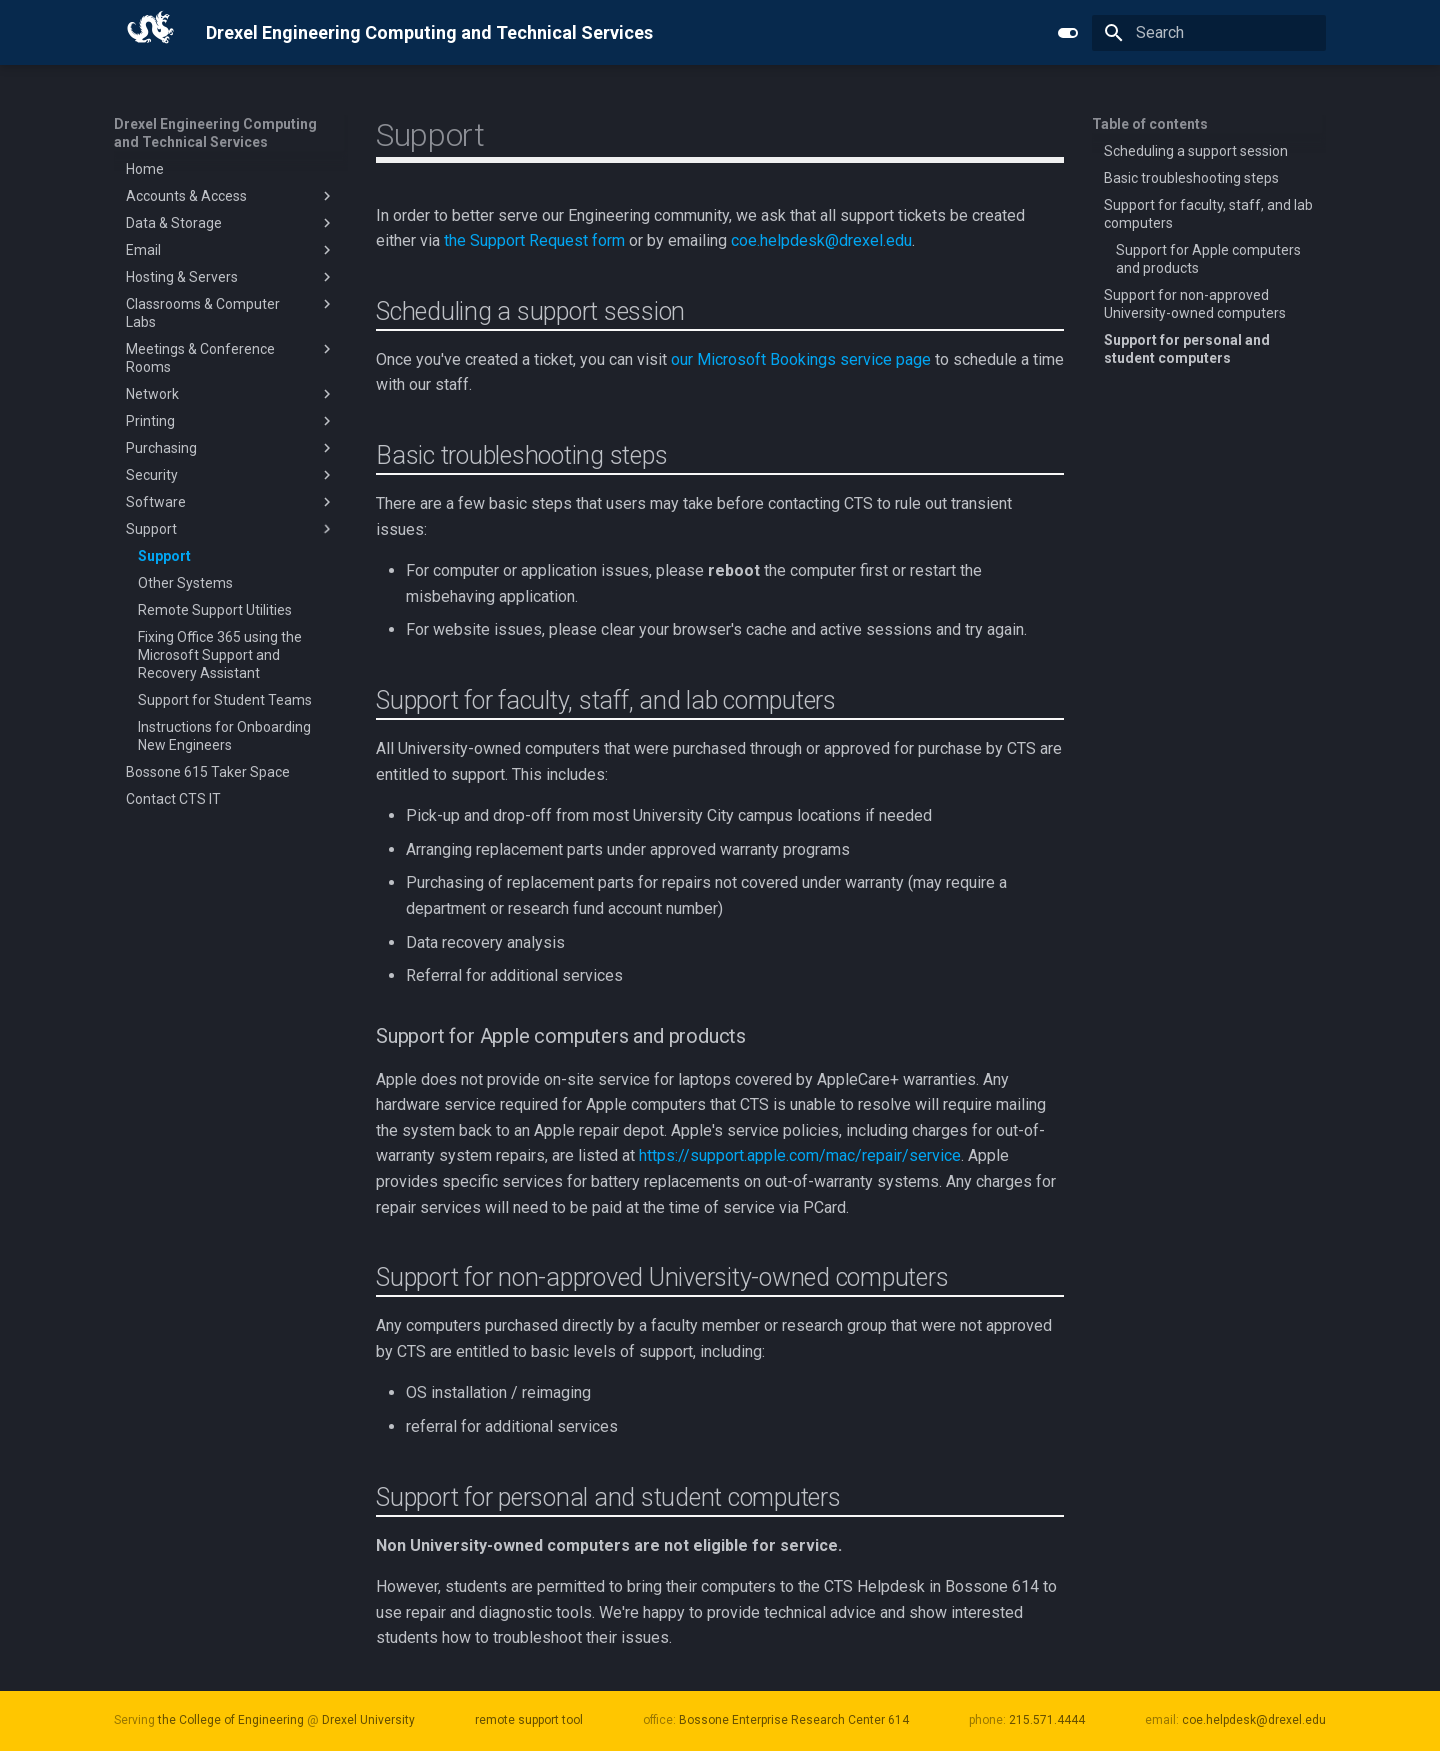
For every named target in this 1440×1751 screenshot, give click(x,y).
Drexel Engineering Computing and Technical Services (215, 133)
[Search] (1209, 33)
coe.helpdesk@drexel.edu (821, 240)
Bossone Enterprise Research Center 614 (794, 1720)
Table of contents (1150, 124)
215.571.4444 (1047, 1720)
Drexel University (368, 1720)
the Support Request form (534, 240)
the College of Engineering (231, 1720)
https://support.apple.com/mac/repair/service (800, 1155)
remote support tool (529, 1720)
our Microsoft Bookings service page (801, 359)
